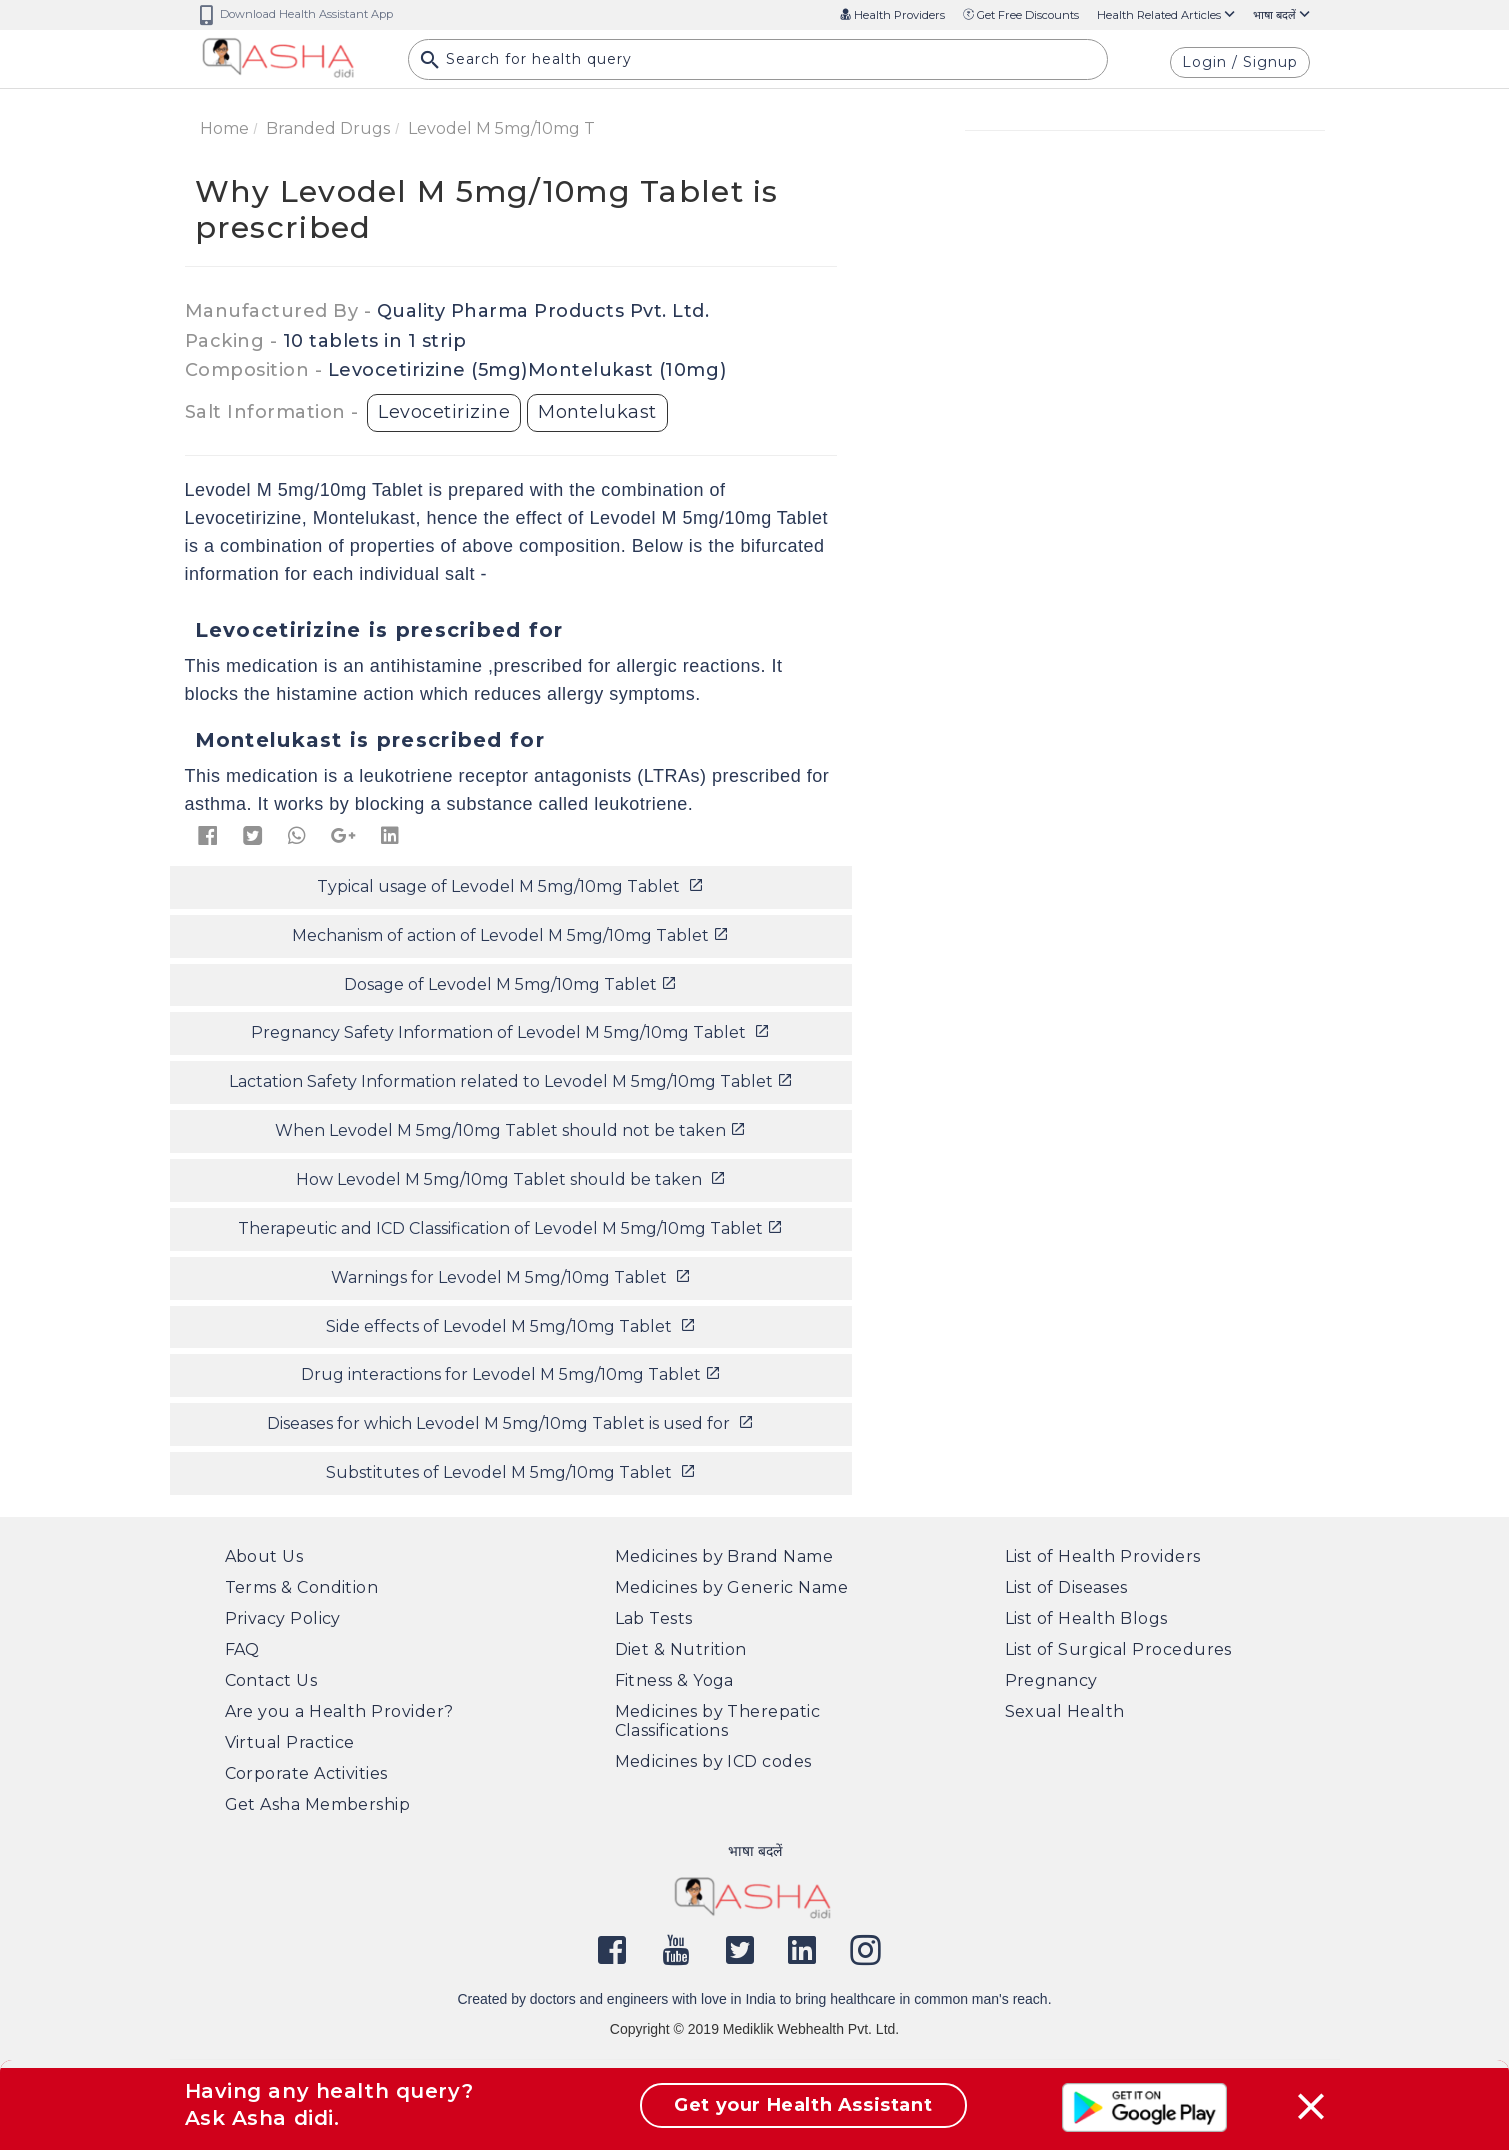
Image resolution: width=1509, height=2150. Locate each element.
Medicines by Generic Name (732, 1587)
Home (224, 128)
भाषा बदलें (1281, 15)
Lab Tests (654, 1618)
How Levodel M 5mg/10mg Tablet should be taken (511, 1179)
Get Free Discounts (1021, 15)
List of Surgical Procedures (1118, 1649)
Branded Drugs (328, 128)
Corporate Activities (306, 1773)
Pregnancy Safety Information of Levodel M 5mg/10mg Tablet (510, 1032)
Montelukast (597, 412)
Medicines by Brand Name (724, 1556)
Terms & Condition (302, 1587)
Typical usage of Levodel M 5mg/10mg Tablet (510, 886)
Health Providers (892, 15)
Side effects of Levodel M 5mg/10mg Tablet (511, 1326)
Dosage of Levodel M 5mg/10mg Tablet (510, 984)
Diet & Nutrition (681, 1649)
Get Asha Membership (318, 1804)
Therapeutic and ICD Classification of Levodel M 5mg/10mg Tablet (510, 1228)
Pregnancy (1051, 1680)
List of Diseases (1066, 1587)
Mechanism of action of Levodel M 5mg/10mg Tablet (510, 935)
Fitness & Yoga (674, 1680)
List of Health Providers (1103, 1556)
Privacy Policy (283, 1618)
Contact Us (271, 1680)
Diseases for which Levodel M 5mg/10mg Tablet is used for (510, 1423)
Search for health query (526, 61)
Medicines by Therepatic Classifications (718, 1721)
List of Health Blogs (1086, 1618)
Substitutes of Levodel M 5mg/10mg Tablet (511, 1472)
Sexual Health (1065, 1711)
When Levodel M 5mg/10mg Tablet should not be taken (510, 1130)
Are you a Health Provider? (339, 1711)
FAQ (242, 1649)
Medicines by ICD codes (713, 1761)
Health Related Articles (1166, 15)
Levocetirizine (444, 412)
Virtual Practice (290, 1742)
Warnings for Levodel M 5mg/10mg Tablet (511, 1277)
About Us (264, 1556)
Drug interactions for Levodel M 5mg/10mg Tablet (511, 1374)
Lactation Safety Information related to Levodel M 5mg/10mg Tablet (511, 1081)
